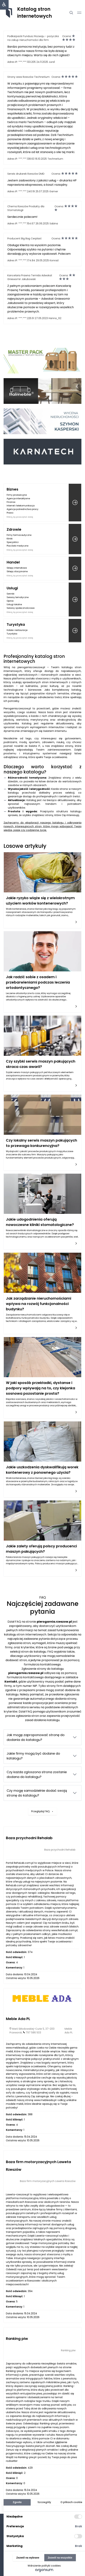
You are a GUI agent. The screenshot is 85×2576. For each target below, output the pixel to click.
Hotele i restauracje (17, 630)
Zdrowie (14, 529)
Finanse (11, 502)
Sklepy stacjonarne (17, 571)
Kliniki (10, 538)
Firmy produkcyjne (17, 494)
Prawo (10, 512)
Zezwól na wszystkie (60, 2557)
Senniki (10, 593)
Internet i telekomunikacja (21, 505)
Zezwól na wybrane (27, 2557)
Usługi (12, 588)
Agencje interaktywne (18, 498)
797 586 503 (33, 2032)
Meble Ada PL (18, 2018)
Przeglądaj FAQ (42, 1803)
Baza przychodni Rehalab (29, 1837)
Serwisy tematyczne (18, 597)
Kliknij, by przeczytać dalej (20, 516)
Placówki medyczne (17, 545)
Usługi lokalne (14, 604)
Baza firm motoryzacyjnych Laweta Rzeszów (47, 2181)
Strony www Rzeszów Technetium (28, 77)
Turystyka (16, 624)
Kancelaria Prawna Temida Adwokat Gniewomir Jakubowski (29, 277)
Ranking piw (17, 2338)
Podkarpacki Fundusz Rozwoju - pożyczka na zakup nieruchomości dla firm (33, 38)
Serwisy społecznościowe (20, 607)
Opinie (10, 600)
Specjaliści (13, 542)
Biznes (12, 489)
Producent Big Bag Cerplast (24, 238)
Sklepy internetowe (17, 567)
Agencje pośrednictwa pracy (22, 509)
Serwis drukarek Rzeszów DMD (25, 174)
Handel (13, 562)
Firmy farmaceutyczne (19, 535)
